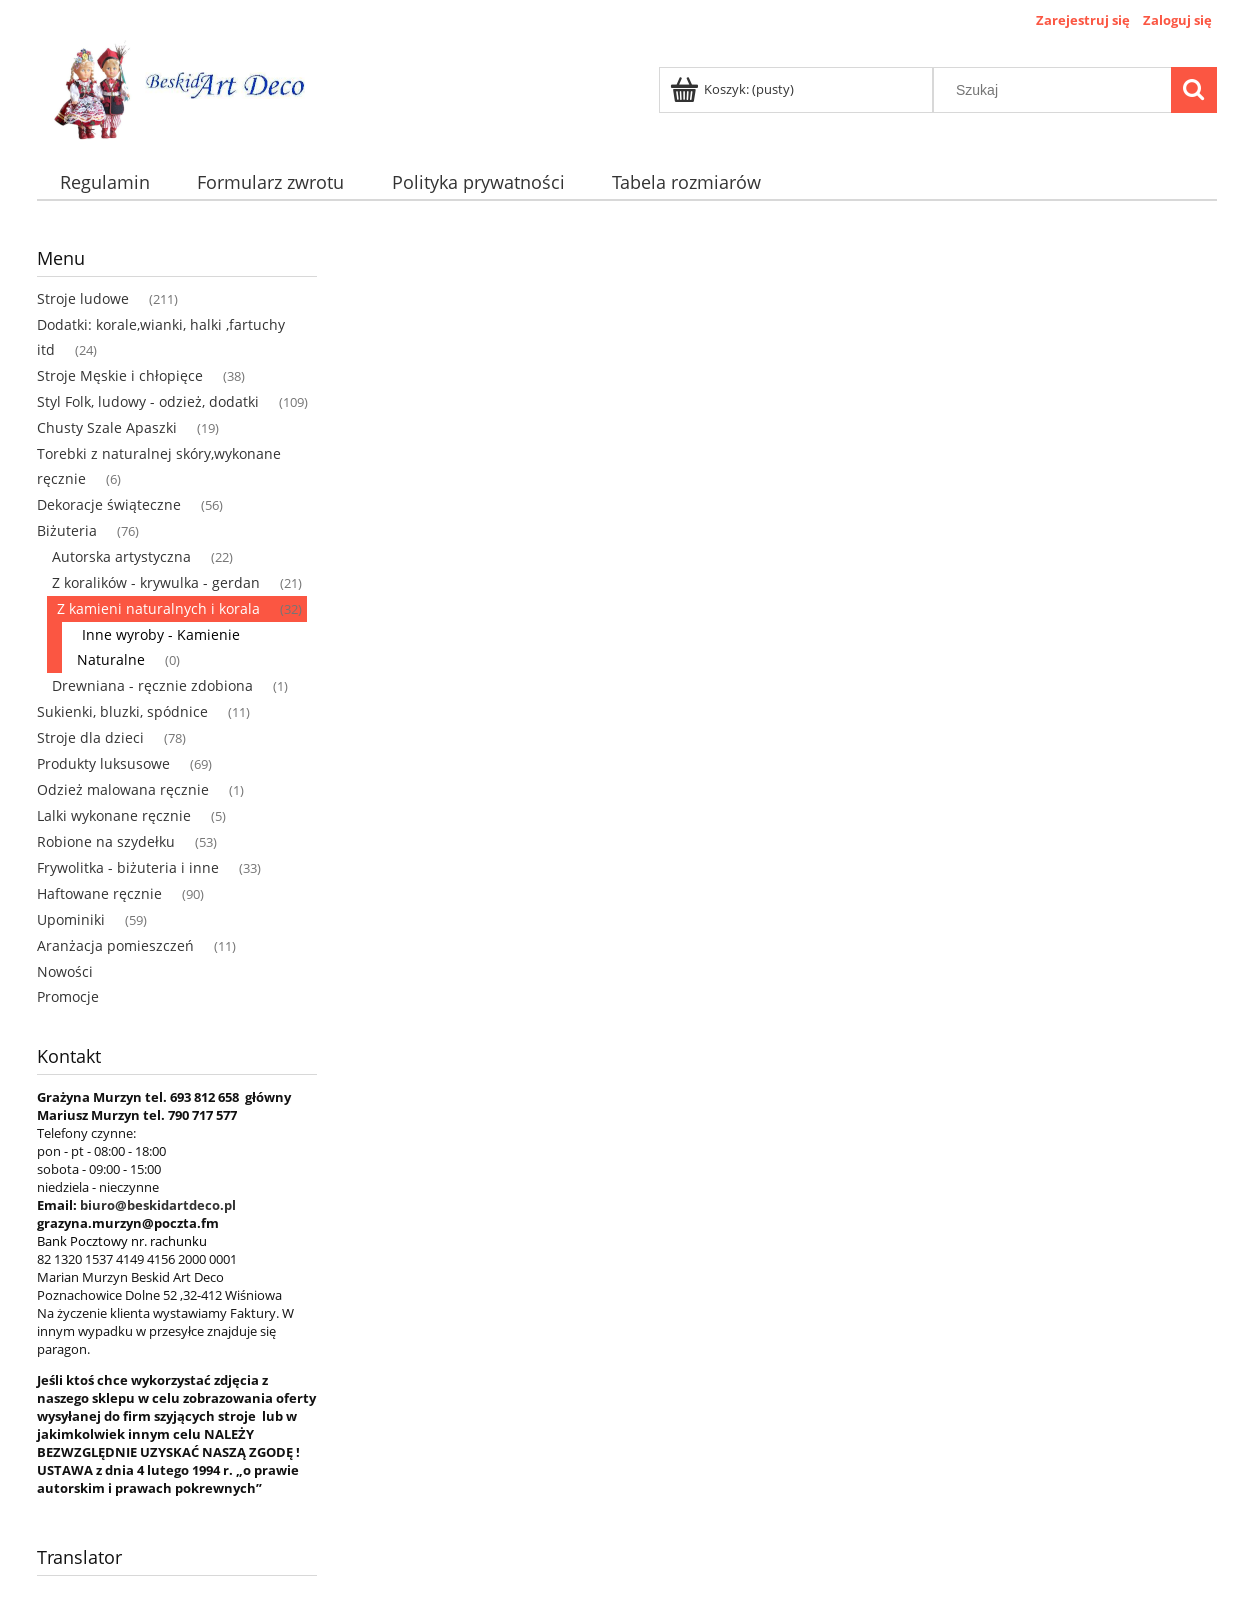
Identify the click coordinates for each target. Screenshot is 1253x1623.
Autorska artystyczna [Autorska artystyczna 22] (121, 556)
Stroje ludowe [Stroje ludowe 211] (83, 298)
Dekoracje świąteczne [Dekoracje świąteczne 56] (109, 504)
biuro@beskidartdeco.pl (158, 1205)
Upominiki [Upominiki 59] (71, 919)
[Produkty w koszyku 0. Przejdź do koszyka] (733, 89)
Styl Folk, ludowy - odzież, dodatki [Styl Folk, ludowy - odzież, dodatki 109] (148, 401)
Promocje (68, 996)
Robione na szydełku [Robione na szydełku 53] (106, 841)
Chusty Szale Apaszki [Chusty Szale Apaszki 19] (107, 427)
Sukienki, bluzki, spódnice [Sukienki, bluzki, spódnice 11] (122, 711)
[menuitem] (105, 182)
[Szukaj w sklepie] (1056, 90)
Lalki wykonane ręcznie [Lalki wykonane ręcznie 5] (114, 815)
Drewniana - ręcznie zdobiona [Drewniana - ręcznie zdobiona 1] (152, 685)
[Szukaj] (1194, 90)
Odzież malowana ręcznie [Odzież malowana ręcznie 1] (123, 789)
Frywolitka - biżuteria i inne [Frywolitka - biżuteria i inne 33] (128, 867)
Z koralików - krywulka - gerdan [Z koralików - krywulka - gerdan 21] (156, 582)
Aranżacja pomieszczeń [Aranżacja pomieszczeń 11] (115, 945)
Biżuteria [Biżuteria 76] (67, 530)
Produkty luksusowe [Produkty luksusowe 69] (103, 763)
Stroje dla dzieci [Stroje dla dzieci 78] (90, 737)
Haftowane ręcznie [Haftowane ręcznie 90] (99, 893)
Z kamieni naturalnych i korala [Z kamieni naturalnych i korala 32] (158, 608)
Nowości (65, 971)
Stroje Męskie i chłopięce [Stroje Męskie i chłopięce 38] (120, 375)
